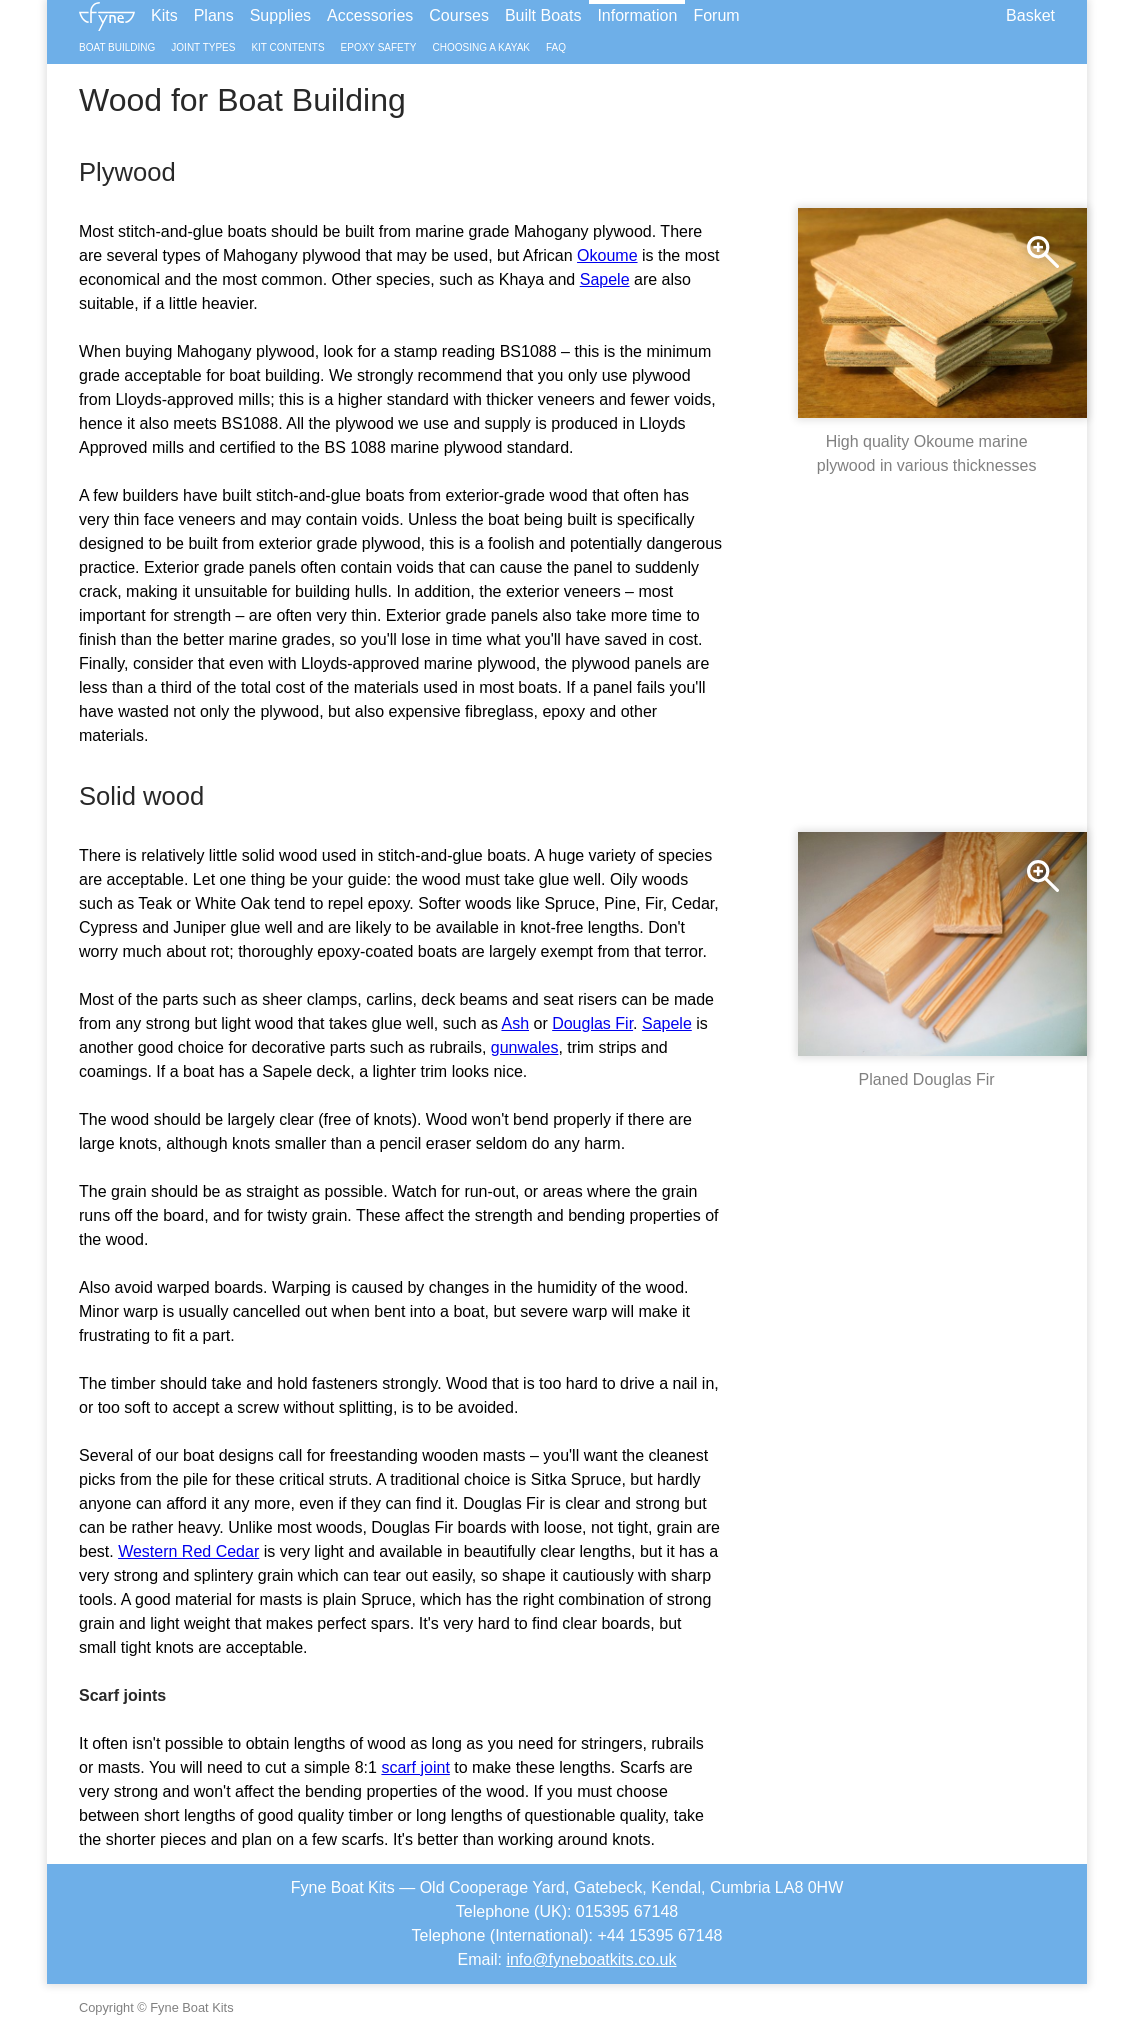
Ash (515, 1023)
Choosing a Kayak (481, 47)
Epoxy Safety (379, 47)
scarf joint (415, 1767)
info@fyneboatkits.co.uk (591, 1959)
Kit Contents (287, 47)
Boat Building (117, 47)
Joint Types (203, 47)
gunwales (525, 1047)
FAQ (556, 47)
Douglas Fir (592, 1023)
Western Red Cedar (188, 1551)
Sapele (605, 279)
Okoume (607, 255)
